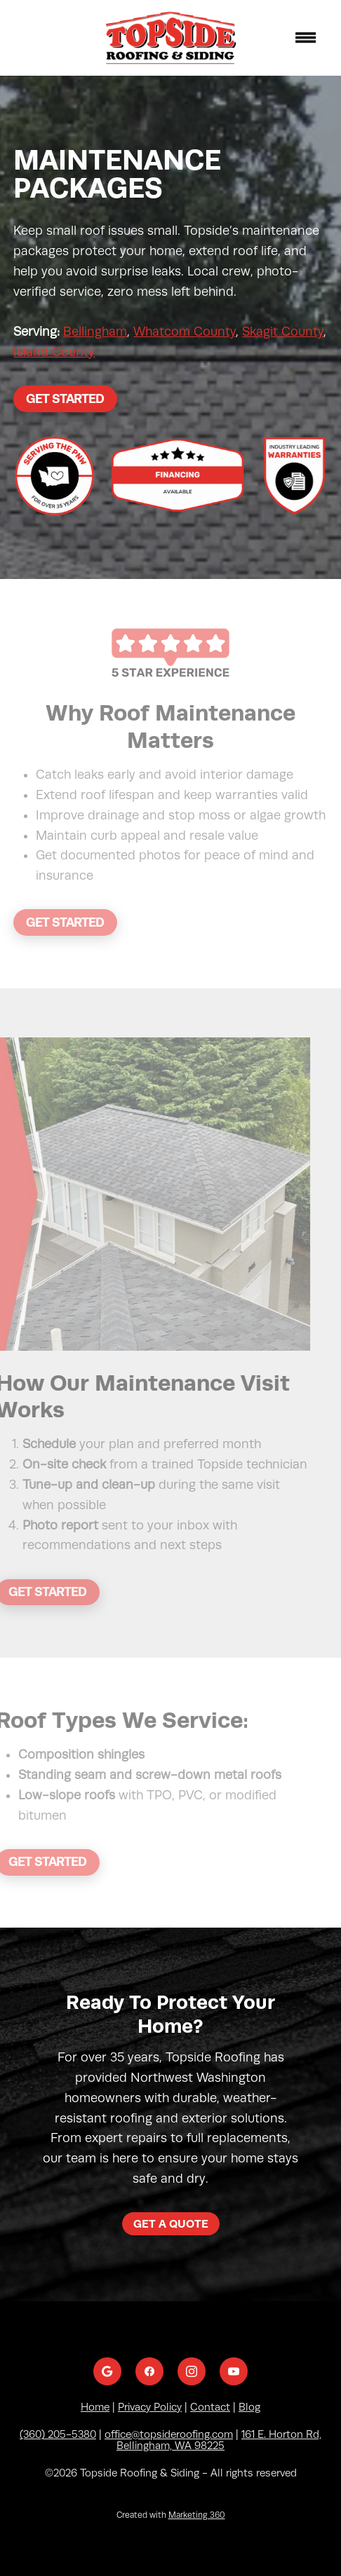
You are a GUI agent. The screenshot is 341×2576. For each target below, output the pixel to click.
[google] (107, 2371)
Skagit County (282, 332)
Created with (170, 2515)
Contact (210, 2407)
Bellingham (95, 332)
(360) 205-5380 (58, 2434)
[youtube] (234, 2371)
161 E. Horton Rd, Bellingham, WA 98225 (218, 2440)
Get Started (65, 398)
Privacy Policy (150, 2407)
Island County (54, 352)
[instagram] (192, 2371)
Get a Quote (170, 2223)
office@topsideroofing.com (169, 2434)
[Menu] (306, 38)
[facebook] (149, 2371)
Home (95, 2407)
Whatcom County (184, 332)
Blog (249, 2407)
